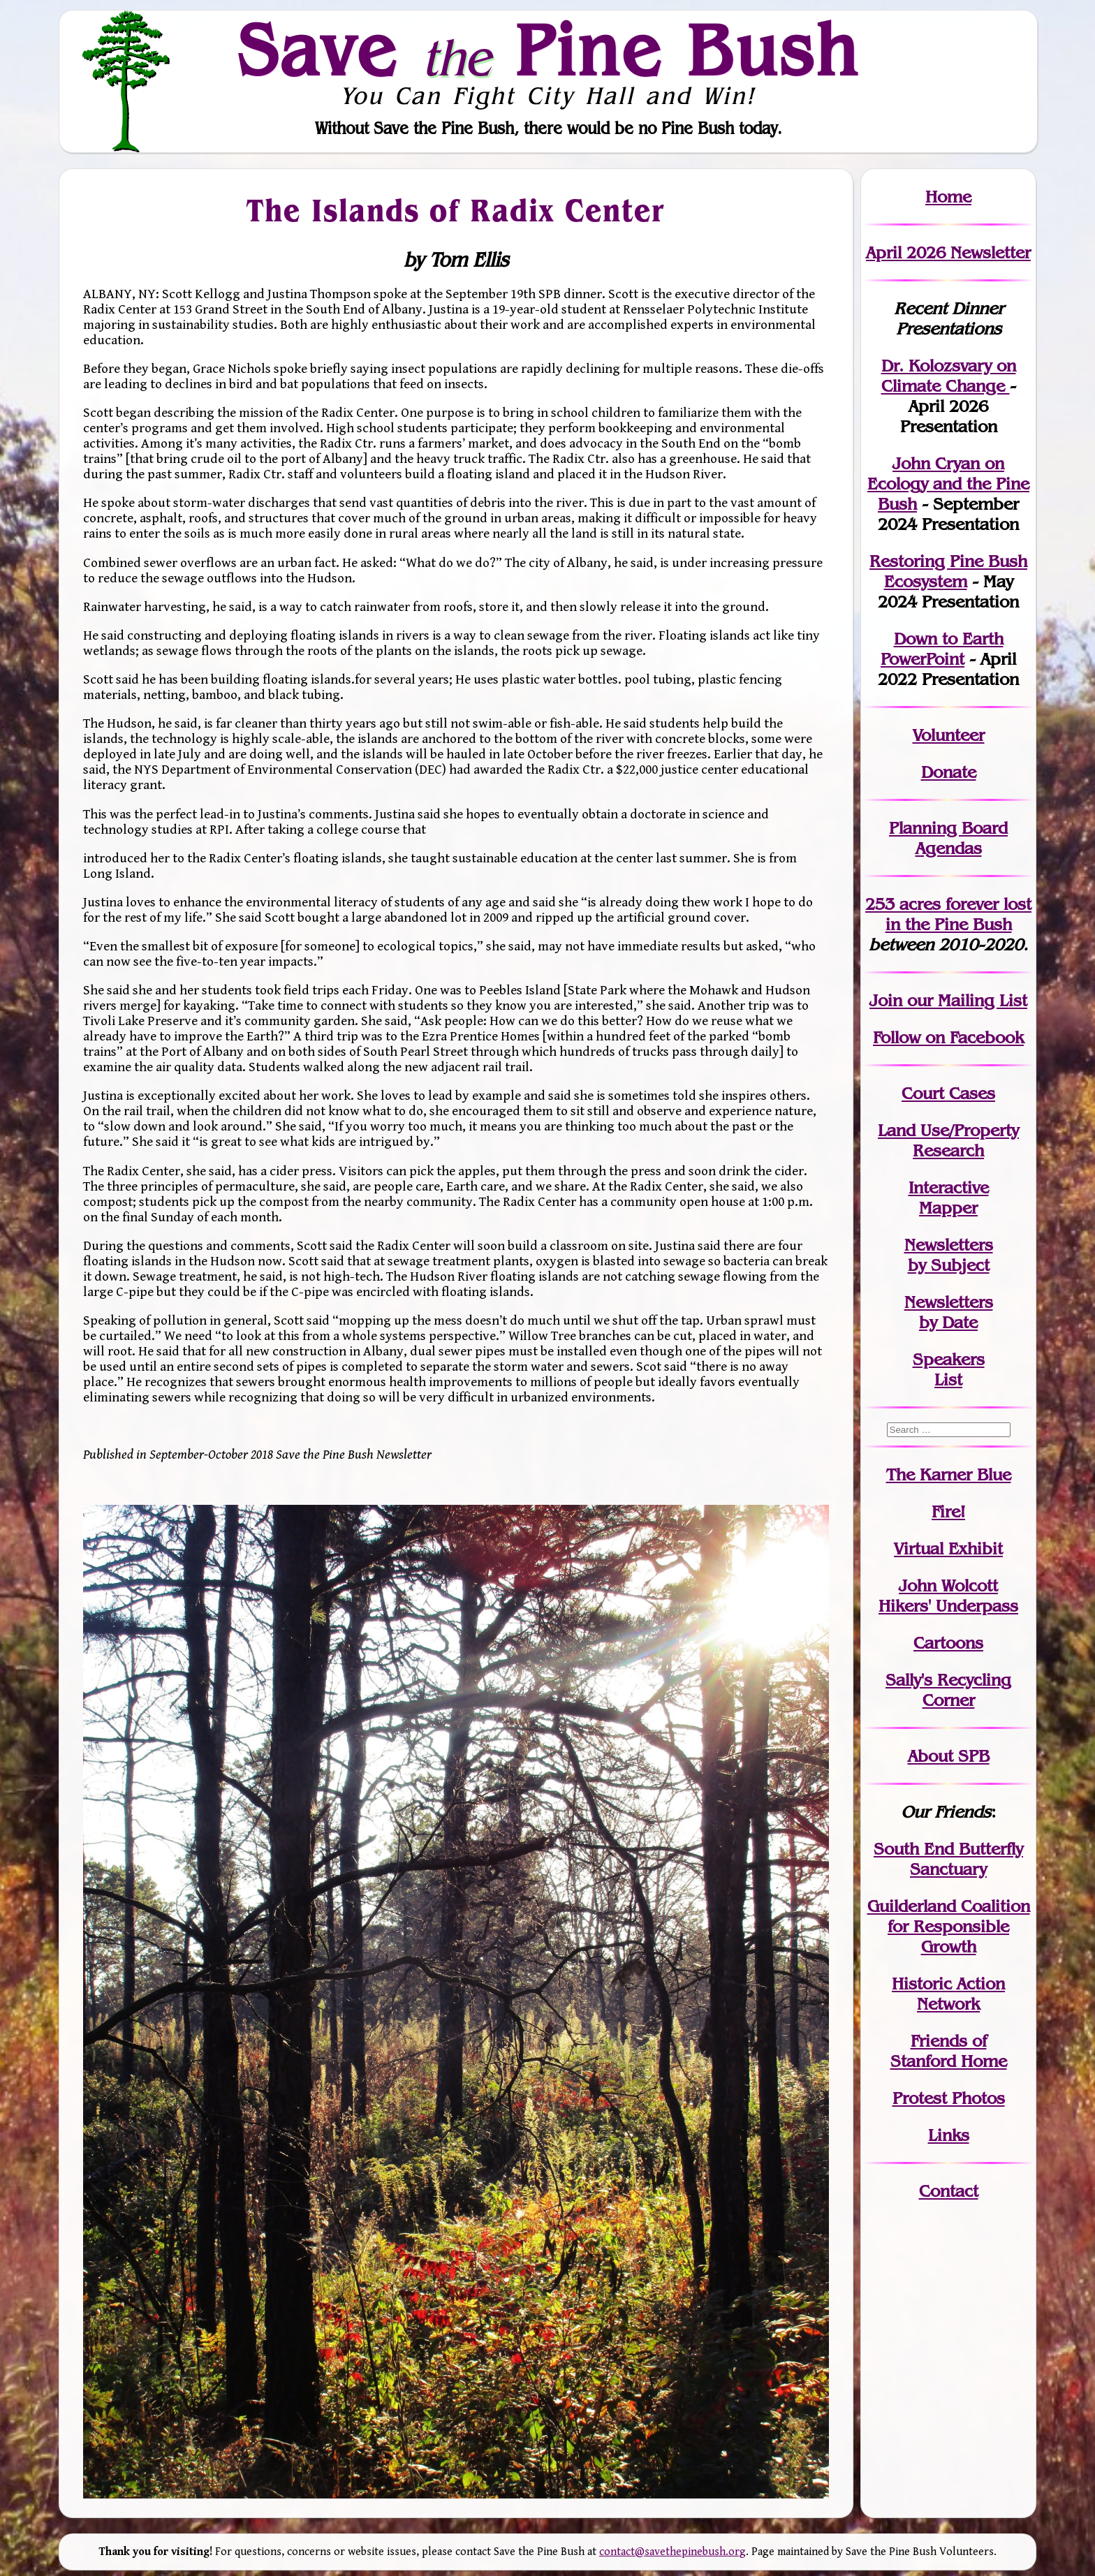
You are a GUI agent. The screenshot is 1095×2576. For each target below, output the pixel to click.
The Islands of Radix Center (456, 209)
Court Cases (948, 1093)
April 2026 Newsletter (948, 252)
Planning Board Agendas (948, 838)
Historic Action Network (948, 1993)
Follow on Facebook (948, 1037)
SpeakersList (949, 1369)
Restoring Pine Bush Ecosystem (948, 571)
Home (948, 196)
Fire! (948, 1511)
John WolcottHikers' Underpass (948, 1595)
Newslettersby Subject (948, 1255)
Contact (948, 2191)
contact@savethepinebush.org (672, 2552)
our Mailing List (964, 1000)
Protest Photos (948, 2098)
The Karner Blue (948, 1474)
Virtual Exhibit (948, 1548)
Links (948, 2135)
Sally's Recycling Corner (948, 1690)
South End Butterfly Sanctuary (948, 1859)
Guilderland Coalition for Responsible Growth (948, 1926)
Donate (948, 772)
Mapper (948, 1208)
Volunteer (949, 735)
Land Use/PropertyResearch (948, 1140)
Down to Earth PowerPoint (942, 648)
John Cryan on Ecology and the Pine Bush (948, 483)
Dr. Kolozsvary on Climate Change (948, 375)
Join (885, 1000)
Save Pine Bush (548, 49)
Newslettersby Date (948, 1312)
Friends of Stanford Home (948, 2051)
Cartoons (948, 1643)
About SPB (949, 1756)
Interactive (949, 1187)
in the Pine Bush (958, 914)
